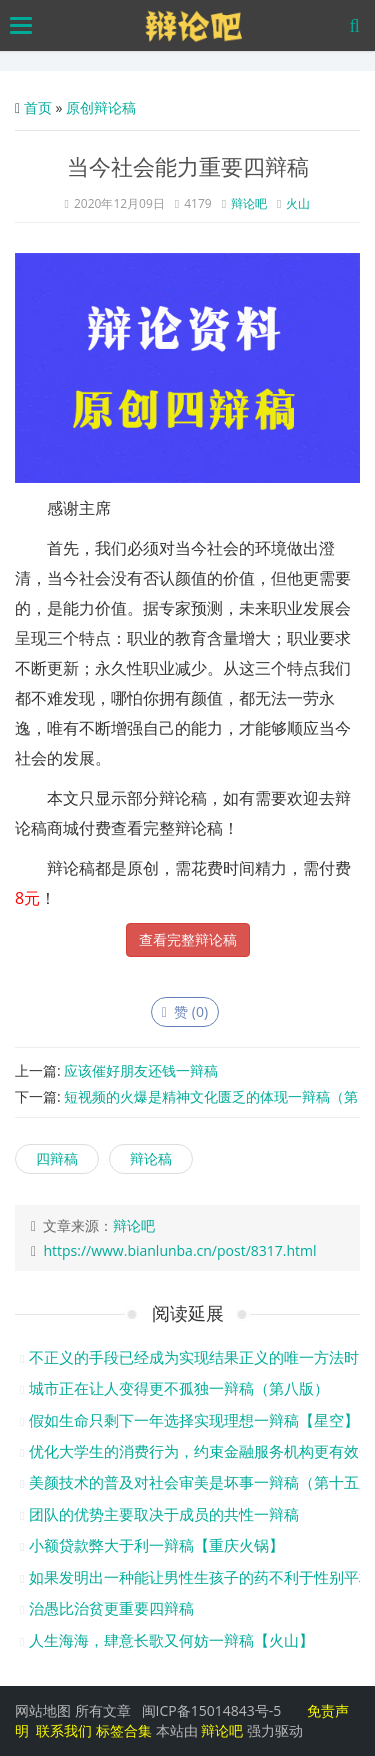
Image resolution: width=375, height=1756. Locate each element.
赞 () (185, 1011)
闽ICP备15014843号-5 (212, 1710)
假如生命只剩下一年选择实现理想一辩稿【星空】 (194, 1420)
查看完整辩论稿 (188, 939)
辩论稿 (151, 1158)
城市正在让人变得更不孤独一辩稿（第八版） (179, 1388)
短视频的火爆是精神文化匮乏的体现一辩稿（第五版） (186, 1104)
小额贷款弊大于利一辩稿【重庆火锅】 (156, 1545)
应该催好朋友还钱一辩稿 (141, 1070)
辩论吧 (249, 203)
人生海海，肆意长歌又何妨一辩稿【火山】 (171, 1640)
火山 (298, 203)
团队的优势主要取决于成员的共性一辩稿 (164, 1514)
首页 (38, 107)
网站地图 (43, 1710)
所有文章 (103, 1710)
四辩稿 (57, 1158)
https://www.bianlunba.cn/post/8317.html (179, 1250)
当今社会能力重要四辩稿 (188, 166)
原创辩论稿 (101, 107)
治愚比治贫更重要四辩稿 (111, 1608)
